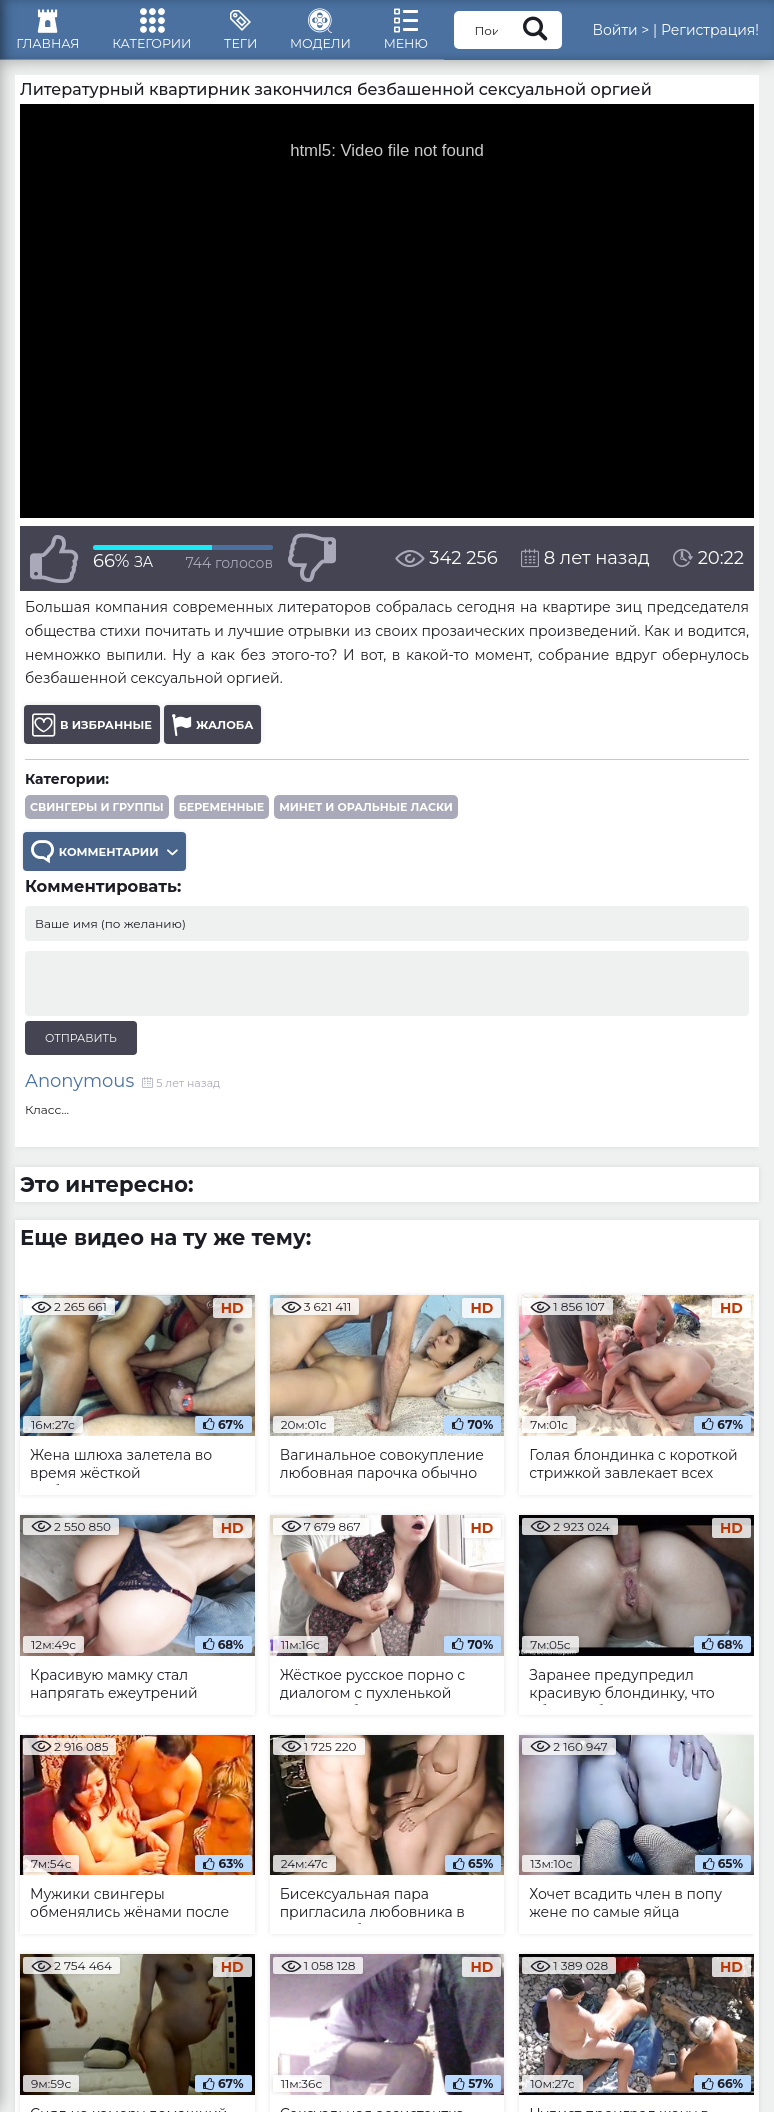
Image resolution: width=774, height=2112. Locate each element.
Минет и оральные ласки (366, 817)
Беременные (221, 817)
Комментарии (108, 862)
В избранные (94, 734)
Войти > (665, 35)
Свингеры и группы (97, 817)
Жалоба (219, 734)
